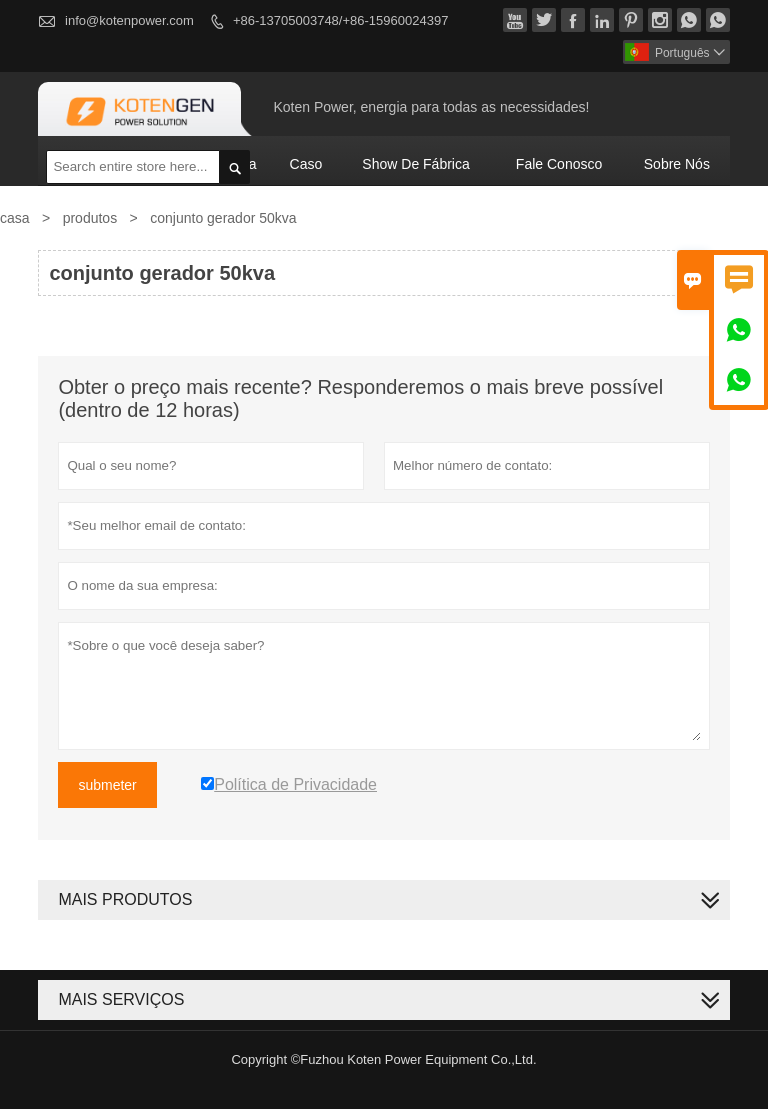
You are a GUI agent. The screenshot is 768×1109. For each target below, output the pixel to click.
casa (15, 218)
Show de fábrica (415, 164)
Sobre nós (677, 164)
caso (306, 164)
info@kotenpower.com (129, 20)
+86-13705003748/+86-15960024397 (340, 20)
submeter (107, 785)
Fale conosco (559, 164)
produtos (90, 218)
